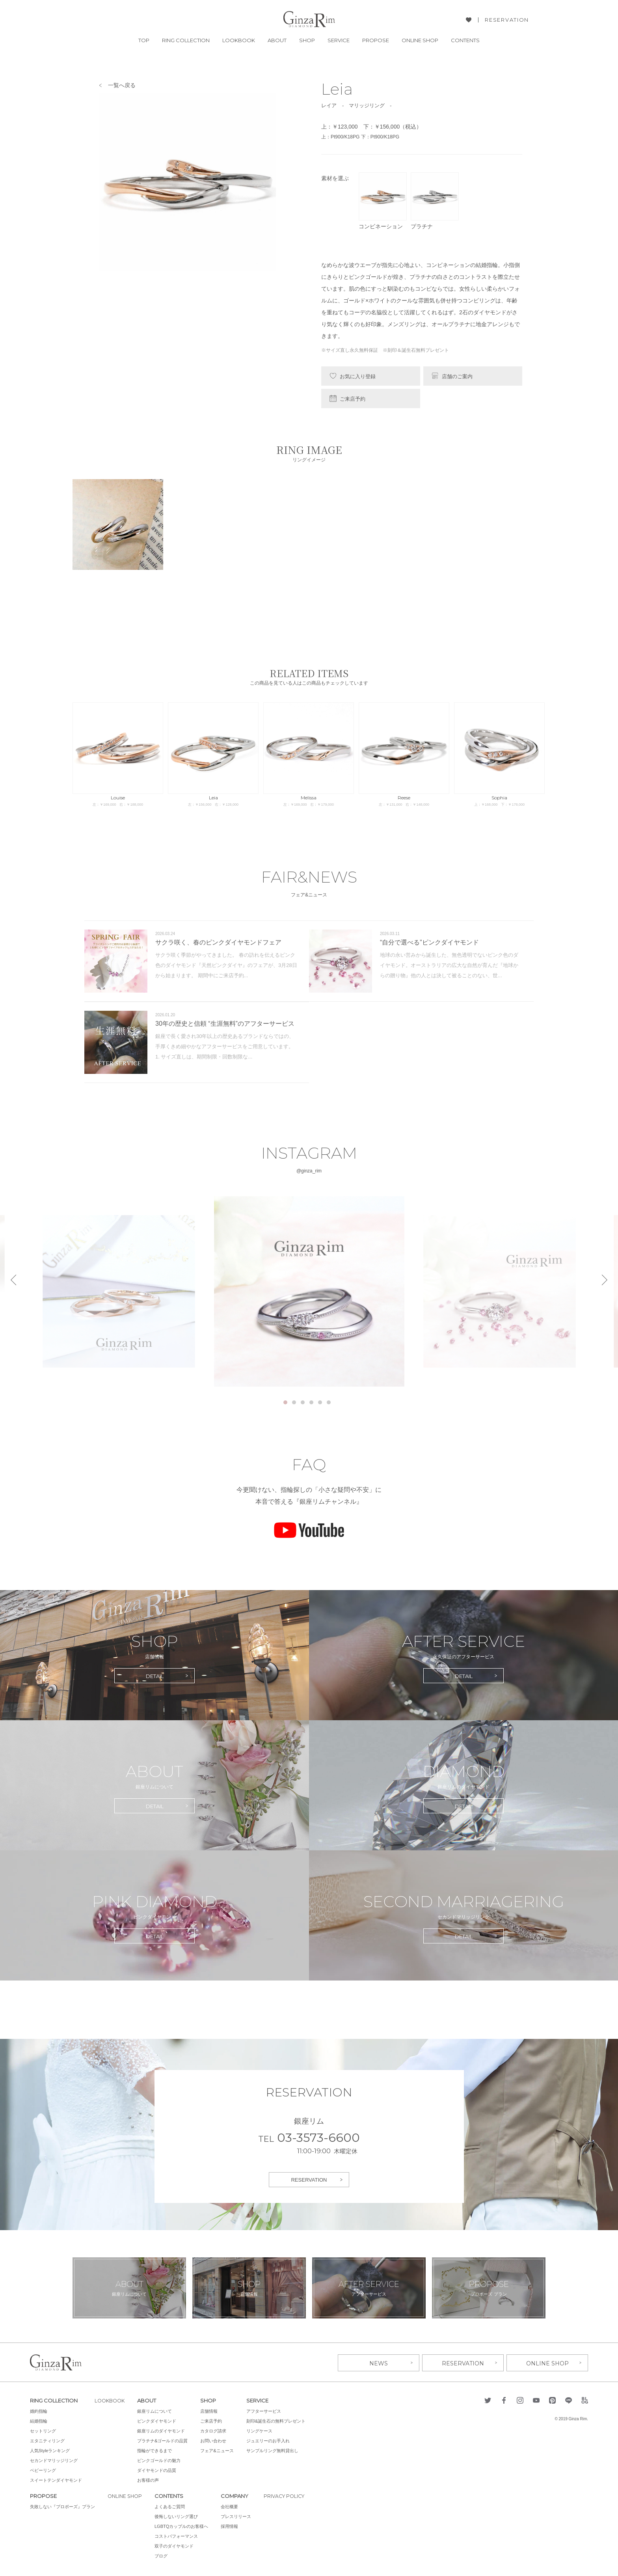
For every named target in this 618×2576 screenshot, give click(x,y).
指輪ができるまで (157, 2449)
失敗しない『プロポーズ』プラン (62, 2505)
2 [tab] (294, 1402)
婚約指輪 (38, 2410)
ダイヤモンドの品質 (159, 2469)
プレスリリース (238, 2515)
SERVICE (339, 40)
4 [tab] (311, 1402)
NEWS (378, 2361)
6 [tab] (329, 1402)
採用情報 (231, 2525)
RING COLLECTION (186, 40)
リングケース (262, 2430)
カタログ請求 (216, 2430)
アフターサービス (266, 2410)
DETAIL (155, 1676)
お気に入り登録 (358, 376)
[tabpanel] (309, 1291)
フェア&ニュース (219, 2449)
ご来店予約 (352, 399)
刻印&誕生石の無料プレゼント (278, 2420)
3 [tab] (303, 1402)
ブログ (163, 2555)
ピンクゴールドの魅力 (161, 2459)
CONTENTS (465, 40)
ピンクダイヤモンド (159, 2420)
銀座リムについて (157, 2410)
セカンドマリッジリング (54, 2459)
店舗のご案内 (457, 376)
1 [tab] (285, 1402)
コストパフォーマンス (178, 2535)
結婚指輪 (38, 2420)
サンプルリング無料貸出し (275, 2449)
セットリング (43, 2430)
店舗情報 (211, 2410)
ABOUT (277, 40)
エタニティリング (47, 2440)
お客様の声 (151, 2479)
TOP (143, 40)
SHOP (307, 40)
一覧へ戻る (122, 85)
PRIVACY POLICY (288, 2495)
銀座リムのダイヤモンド (164, 2430)
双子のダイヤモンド (176, 2545)
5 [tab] (320, 1402)
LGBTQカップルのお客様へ (183, 2525)
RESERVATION (507, 20)
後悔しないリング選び (178, 2515)
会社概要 (231, 2505)
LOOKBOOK (238, 40)
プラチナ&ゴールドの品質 (165, 2440)
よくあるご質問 (172, 2505)
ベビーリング (43, 2469)
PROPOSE (375, 40)
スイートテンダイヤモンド (56, 2479)
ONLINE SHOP (420, 40)
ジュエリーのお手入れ (270, 2440)
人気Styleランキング (50, 2449)
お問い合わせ (216, 2440)
